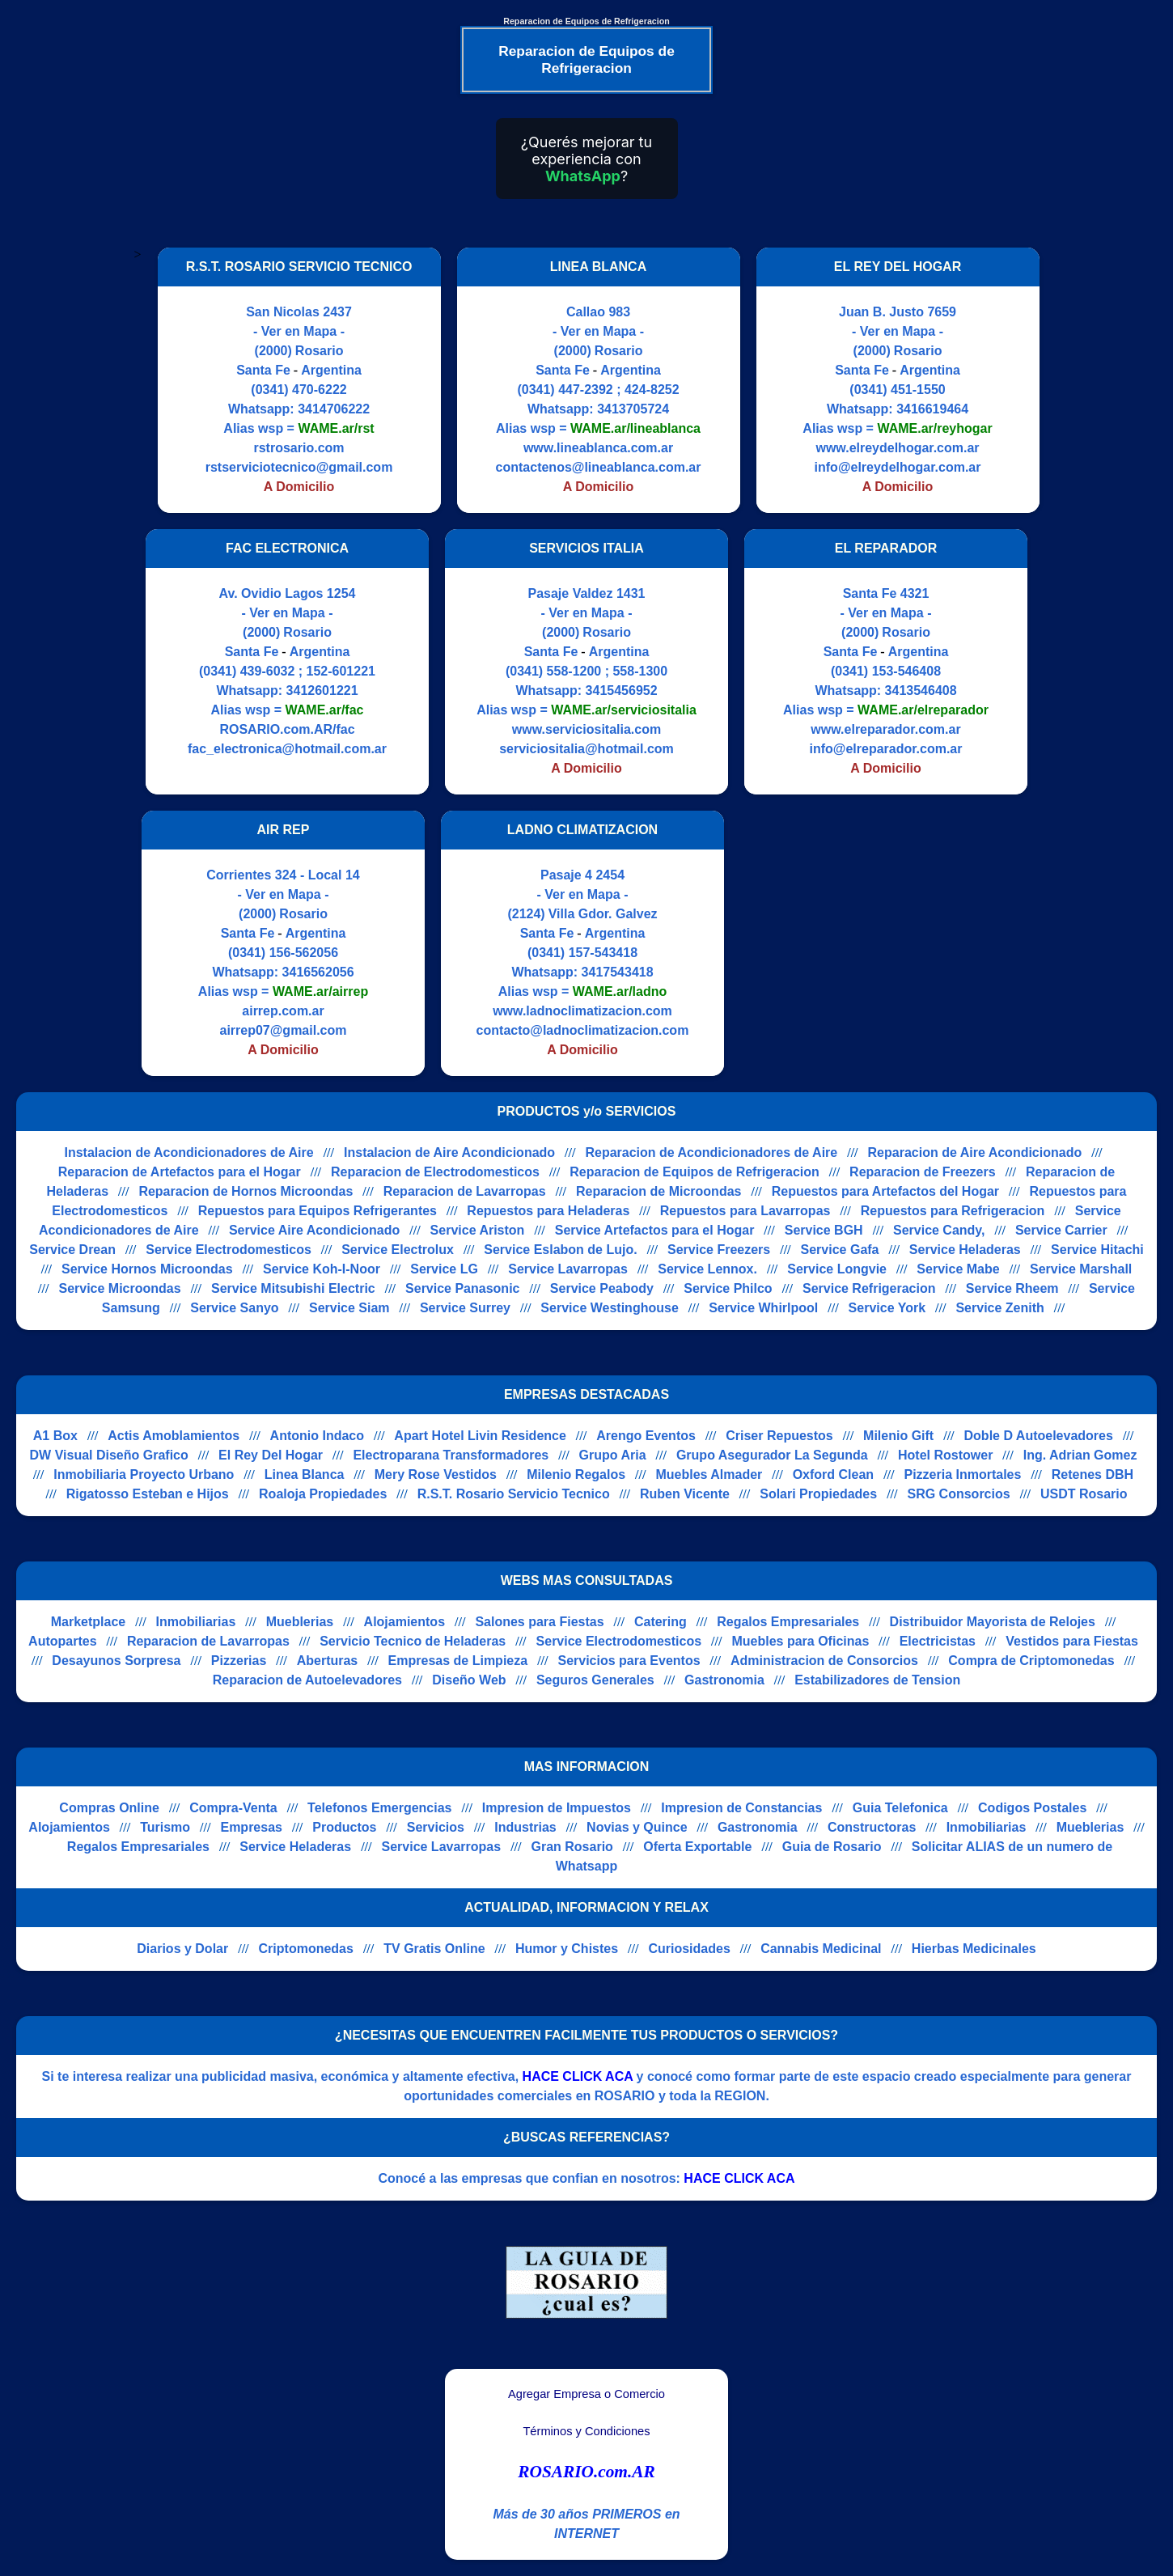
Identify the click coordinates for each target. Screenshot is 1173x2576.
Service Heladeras (965, 1249)
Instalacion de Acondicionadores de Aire (188, 1152)
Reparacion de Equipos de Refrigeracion (694, 1172)
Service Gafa (840, 1249)
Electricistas (938, 1641)
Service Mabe (958, 1269)
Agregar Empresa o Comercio (586, 2393)
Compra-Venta (233, 1808)
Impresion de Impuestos (556, 1808)
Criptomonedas (306, 1948)
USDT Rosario (1084, 1494)
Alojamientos (404, 1622)
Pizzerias (238, 1660)
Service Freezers (718, 1249)
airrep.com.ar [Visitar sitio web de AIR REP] (283, 1011)
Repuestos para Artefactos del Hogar (885, 1191)
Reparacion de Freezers (922, 1172)
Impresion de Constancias (741, 1808)
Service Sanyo (234, 1308)
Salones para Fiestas (539, 1622)
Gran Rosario (571, 1847)
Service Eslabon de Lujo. (560, 1249)
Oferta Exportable (697, 1847)
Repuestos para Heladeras (548, 1211)
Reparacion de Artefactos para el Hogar (179, 1172)
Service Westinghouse (609, 1308)
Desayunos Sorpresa (116, 1660)
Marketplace (88, 1622)
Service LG (444, 1269)
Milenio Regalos (576, 1474)
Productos (344, 1827)
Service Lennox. (707, 1269)
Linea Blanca (305, 1474)
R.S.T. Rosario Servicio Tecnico (513, 1494)
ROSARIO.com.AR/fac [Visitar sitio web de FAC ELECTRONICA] (286, 729)
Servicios (435, 1827)
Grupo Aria (612, 1455)
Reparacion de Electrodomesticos (435, 1172)
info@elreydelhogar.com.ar (898, 467)
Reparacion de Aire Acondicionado (975, 1152)
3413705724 (633, 409)
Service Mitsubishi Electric (293, 1288)
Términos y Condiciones (586, 2431)
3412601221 (322, 690)
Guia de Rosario (832, 1847)
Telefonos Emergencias (379, 1808)
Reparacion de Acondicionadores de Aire (711, 1152)
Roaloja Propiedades (323, 1494)
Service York (887, 1308)
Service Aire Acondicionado (314, 1230)
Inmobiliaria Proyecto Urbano (143, 1474)
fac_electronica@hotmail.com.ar (287, 749)
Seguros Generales (595, 1680)
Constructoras (872, 1827)
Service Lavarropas (568, 1269)
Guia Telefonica (900, 1808)
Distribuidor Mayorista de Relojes (992, 1622)
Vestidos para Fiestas (1072, 1641)
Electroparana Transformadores (450, 1455)
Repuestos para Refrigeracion (953, 1211)
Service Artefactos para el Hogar (655, 1230)
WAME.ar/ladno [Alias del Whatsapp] (620, 991)
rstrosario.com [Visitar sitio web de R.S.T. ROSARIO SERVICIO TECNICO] (298, 448)
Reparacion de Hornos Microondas (245, 1191)
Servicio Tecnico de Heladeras (413, 1641)
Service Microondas (119, 1288)
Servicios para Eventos (628, 1660)
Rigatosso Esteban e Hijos (147, 1494)
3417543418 (618, 972)
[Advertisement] (876, 943)
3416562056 (318, 972)
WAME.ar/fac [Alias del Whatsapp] (325, 710)
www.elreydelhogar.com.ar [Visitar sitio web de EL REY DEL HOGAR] (897, 448)
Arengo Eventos (646, 1436)
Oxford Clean (833, 1474)
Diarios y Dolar (182, 1948)
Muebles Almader (708, 1474)
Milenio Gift (898, 1436)
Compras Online (109, 1808)
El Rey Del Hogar (270, 1455)
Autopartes (62, 1641)
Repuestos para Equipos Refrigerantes (317, 1211)
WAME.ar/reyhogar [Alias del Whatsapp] (934, 428)
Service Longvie (837, 1269)
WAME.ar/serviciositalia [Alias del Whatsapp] (624, 710)
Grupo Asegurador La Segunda (772, 1455)
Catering (660, 1622)
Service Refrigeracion (869, 1288)
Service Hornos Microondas (147, 1269)
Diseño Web (469, 1680)
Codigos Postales (1032, 1808)
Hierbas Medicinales (974, 1948)
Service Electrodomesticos (228, 1249)
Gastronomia (724, 1680)
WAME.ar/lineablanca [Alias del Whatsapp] (635, 428)
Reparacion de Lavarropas (464, 1191)
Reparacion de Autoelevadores (307, 1680)
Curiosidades (689, 1948)
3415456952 (622, 690)
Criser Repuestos (779, 1436)
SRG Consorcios (958, 1494)
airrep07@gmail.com (283, 1030)
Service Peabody (602, 1288)
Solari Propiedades (818, 1494)
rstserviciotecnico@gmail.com (299, 467)
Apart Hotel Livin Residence (480, 1436)
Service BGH (824, 1230)
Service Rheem (1012, 1288)
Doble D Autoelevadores (1038, 1436)
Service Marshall (1081, 1269)
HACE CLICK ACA (578, 2076)
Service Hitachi (1097, 1249)
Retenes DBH (1092, 1474)
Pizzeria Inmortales (962, 1474)
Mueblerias (300, 1622)
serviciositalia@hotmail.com (586, 749)
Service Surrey (465, 1308)
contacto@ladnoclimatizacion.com (582, 1030)
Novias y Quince (637, 1827)
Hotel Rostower (945, 1455)
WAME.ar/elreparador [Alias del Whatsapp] (923, 710)
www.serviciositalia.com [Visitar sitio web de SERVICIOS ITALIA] (586, 729)
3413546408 (921, 690)
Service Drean (72, 1249)
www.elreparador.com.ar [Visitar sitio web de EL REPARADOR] (885, 729)
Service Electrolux (397, 1249)
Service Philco (728, 1288)
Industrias (525, 1827)
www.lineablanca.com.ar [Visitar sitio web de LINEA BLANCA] (598, 448)
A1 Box (55, 1436)
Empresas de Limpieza (458, 1660)
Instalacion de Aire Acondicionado (449, 1152)
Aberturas (327, 1660)
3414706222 (334, 409)
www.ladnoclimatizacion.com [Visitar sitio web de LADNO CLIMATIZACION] (582, 1011)
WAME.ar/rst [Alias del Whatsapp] (336, 428)
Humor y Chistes (566, 1948)
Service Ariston (477, 1230)
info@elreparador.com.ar (886, 749)
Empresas (251, 1827)
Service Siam (349, 1308)
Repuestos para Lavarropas (745, 1211)
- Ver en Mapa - (299, 331)
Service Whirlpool (763, 1308)
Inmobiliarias (196, 1622)
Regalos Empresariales (788, 1622)
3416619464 (932, 409)
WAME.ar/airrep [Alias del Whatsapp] (320, 991)
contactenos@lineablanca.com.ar (598, 467)
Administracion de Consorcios (824, 1660)
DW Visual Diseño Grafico (109, 1455)
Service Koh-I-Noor (321, 1269)
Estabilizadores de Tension (877, 1680)
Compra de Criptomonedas (1031, 1660)
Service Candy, (939, 1230)
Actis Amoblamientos (173, 1436)
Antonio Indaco (317, 1436)
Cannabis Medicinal (820, 1948)
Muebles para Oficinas (800, 1641)
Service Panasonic (462, 1288)
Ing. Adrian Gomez (1080, 1455)
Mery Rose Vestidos (436, 1474)
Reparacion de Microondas (659, 1191)
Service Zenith (999, 1308)
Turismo (165, 1827)
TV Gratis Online (434, 1948)
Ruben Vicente (685, 1494)
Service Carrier (1061, 1230)
